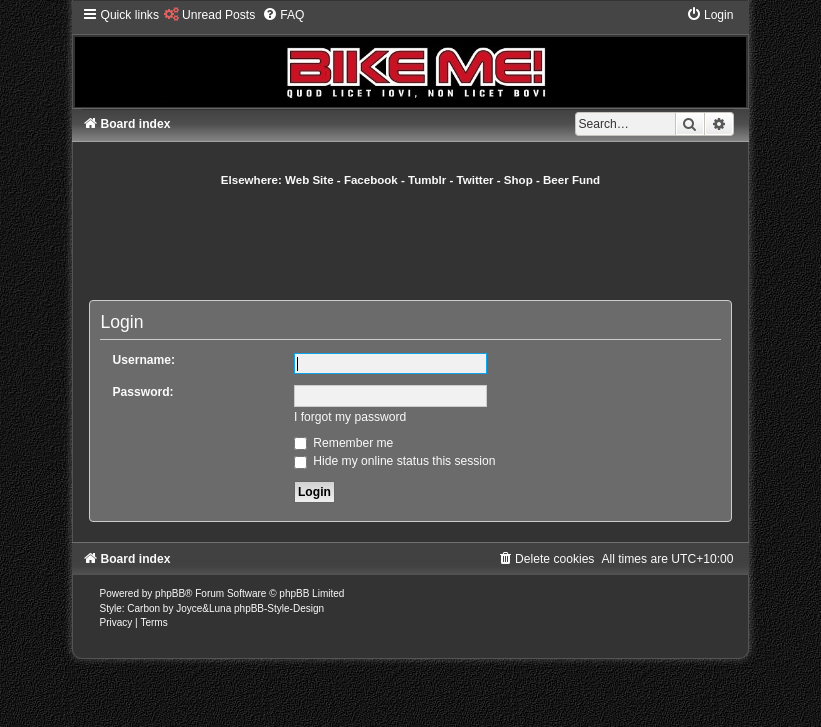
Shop (518, 180)
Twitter (475, 180)
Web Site (309, 180)
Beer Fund (571, 180)
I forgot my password (350, 417)
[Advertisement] (453, 243)
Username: (143, 360)
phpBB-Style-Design (279, 608)
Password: (142, 392)
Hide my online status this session (395, 461)
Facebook (371, 180)
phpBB (170, 593)
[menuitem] (209, 15)
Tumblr (427, 180)
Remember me (343, 443)
